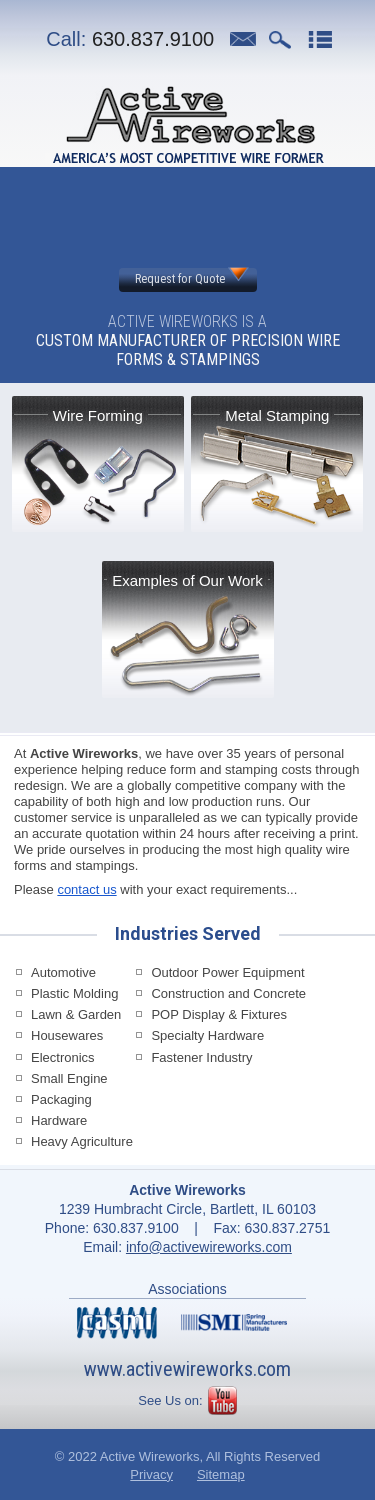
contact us (86, 889)
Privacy (151, 1474)
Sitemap (221, 1474)
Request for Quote (180, 279)
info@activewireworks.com (209, 1247)
